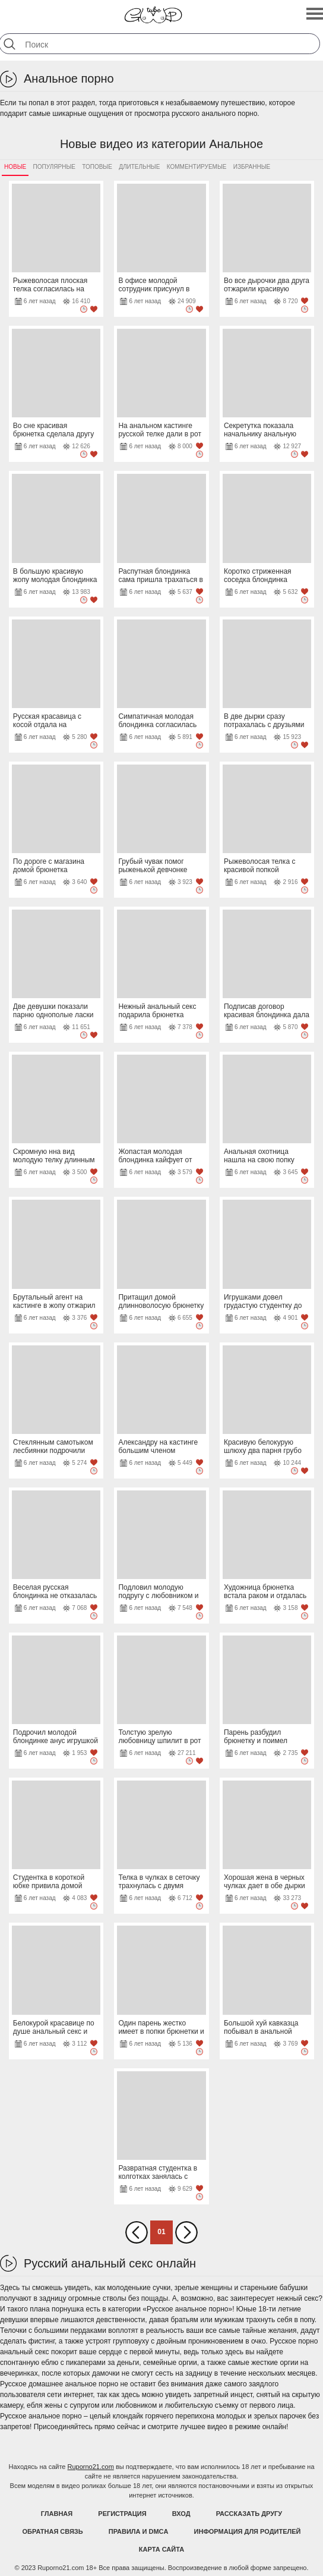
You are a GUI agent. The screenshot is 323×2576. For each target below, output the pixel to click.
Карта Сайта (161, 2549)
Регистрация (122, 2513)
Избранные (251, 166)
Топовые (97, 166)
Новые (15, 166)
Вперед (186, 2232)
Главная (56, 2513)
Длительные (139, 166)
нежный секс (298, 2298)
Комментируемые (197, 166)
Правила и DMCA (139, 2531)
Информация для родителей (247, 2531)
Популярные (54, 166)
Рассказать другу (249, 2513)
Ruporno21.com (91, 2466)
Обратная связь (53, 2531)
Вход (181, 2513)
